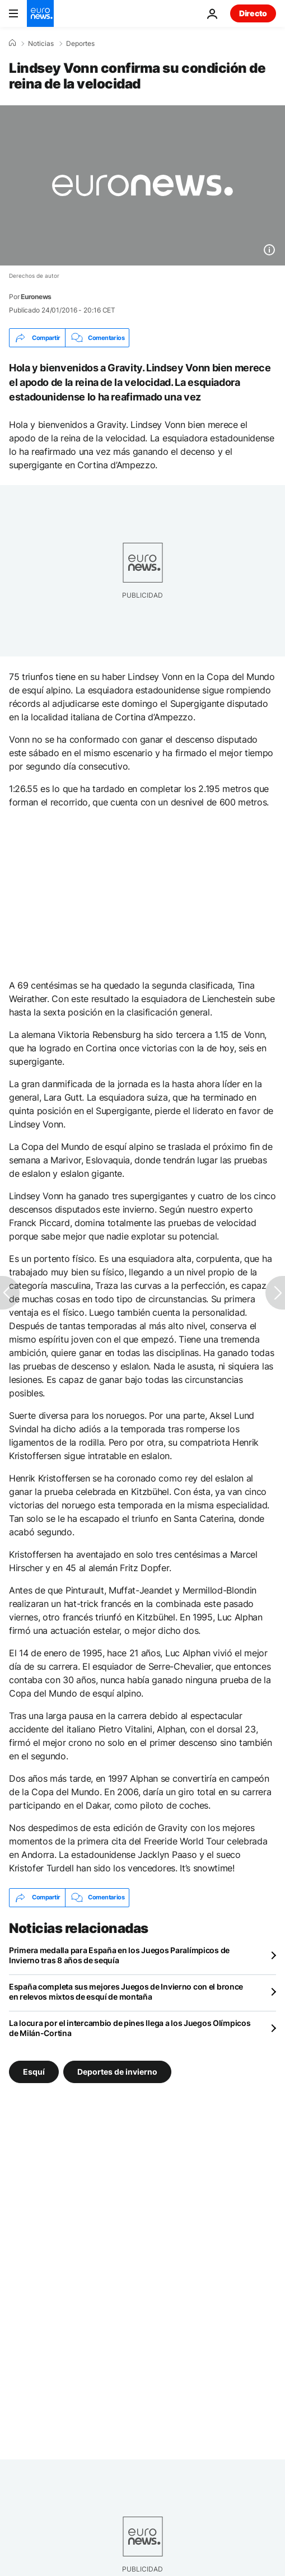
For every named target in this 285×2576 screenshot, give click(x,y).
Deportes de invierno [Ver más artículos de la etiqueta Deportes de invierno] (117, 2071)
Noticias (41, 43)
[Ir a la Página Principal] (40, 13)
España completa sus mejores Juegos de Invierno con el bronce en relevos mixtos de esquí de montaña (126, 1991)
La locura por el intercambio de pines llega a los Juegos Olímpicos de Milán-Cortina (130, 2028)
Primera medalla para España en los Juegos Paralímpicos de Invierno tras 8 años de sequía (119, 1955)
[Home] (12, 43)
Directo (253, 13)
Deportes (80, 43)
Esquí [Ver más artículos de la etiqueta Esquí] (34, 2071)
